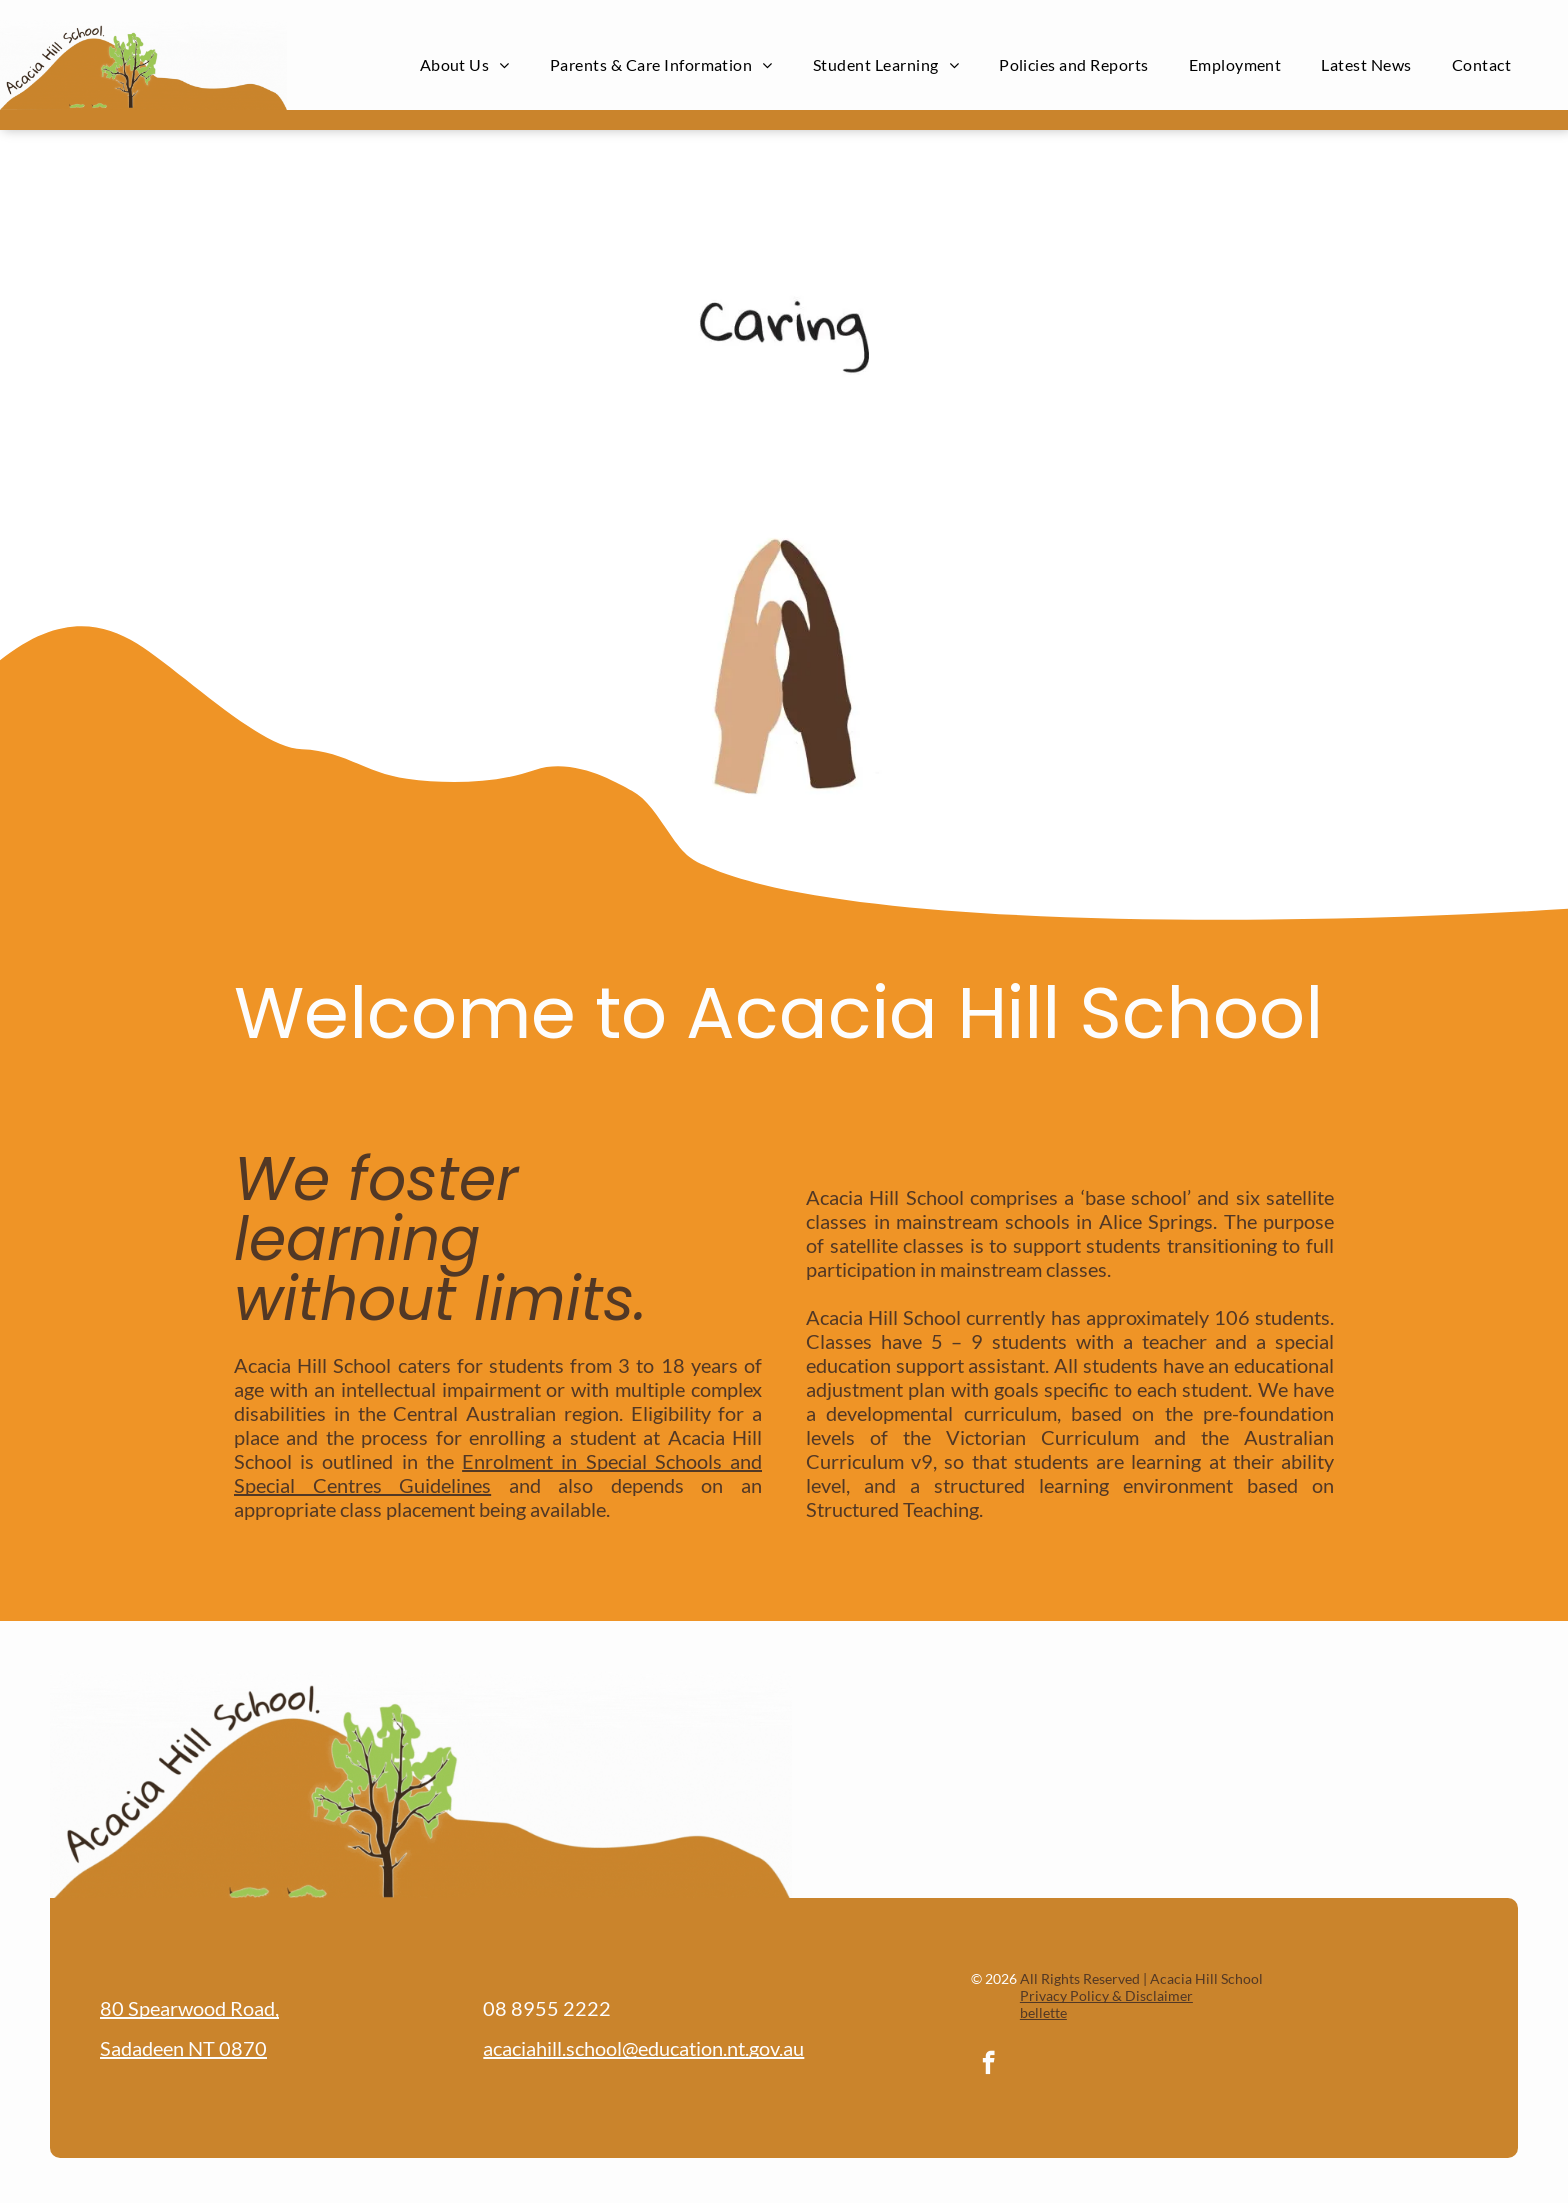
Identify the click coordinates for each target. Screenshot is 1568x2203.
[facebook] (988, 2065)
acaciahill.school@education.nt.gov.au (643, 2048)
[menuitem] (465, 64)
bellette (1043, 2012)
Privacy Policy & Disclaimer (1106, 1995)
